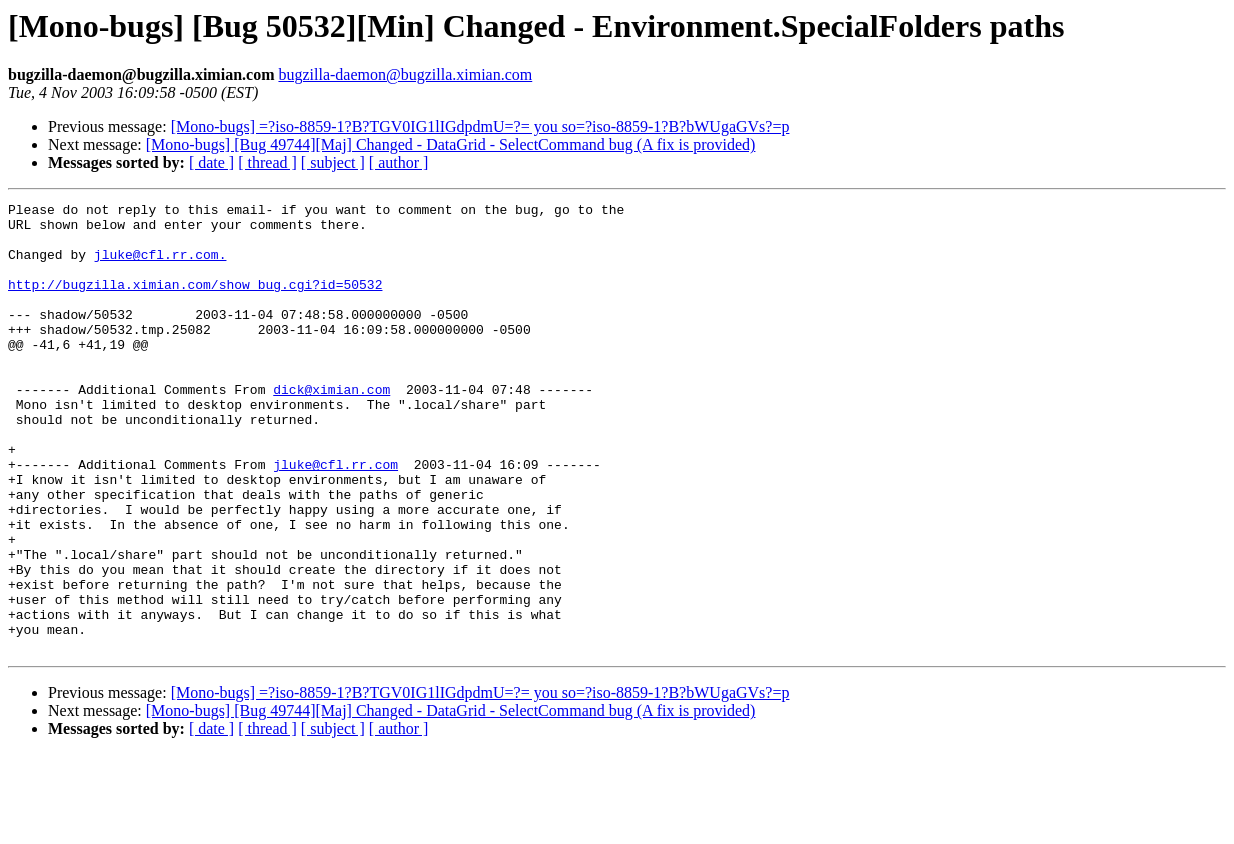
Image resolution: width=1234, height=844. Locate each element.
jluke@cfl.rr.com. (160, 266)
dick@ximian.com (331, 428)
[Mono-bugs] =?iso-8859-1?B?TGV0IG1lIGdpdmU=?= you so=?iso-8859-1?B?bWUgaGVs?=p (480, 126)
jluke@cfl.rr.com (335, 518)
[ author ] (399, 162)
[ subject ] (333, 162)
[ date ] (211, 162)
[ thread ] (267, 162)
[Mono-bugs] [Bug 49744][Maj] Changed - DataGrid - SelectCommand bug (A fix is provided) (451, 144)
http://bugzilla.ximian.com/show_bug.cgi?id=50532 (195, 302)
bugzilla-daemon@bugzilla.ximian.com (405, 74)
